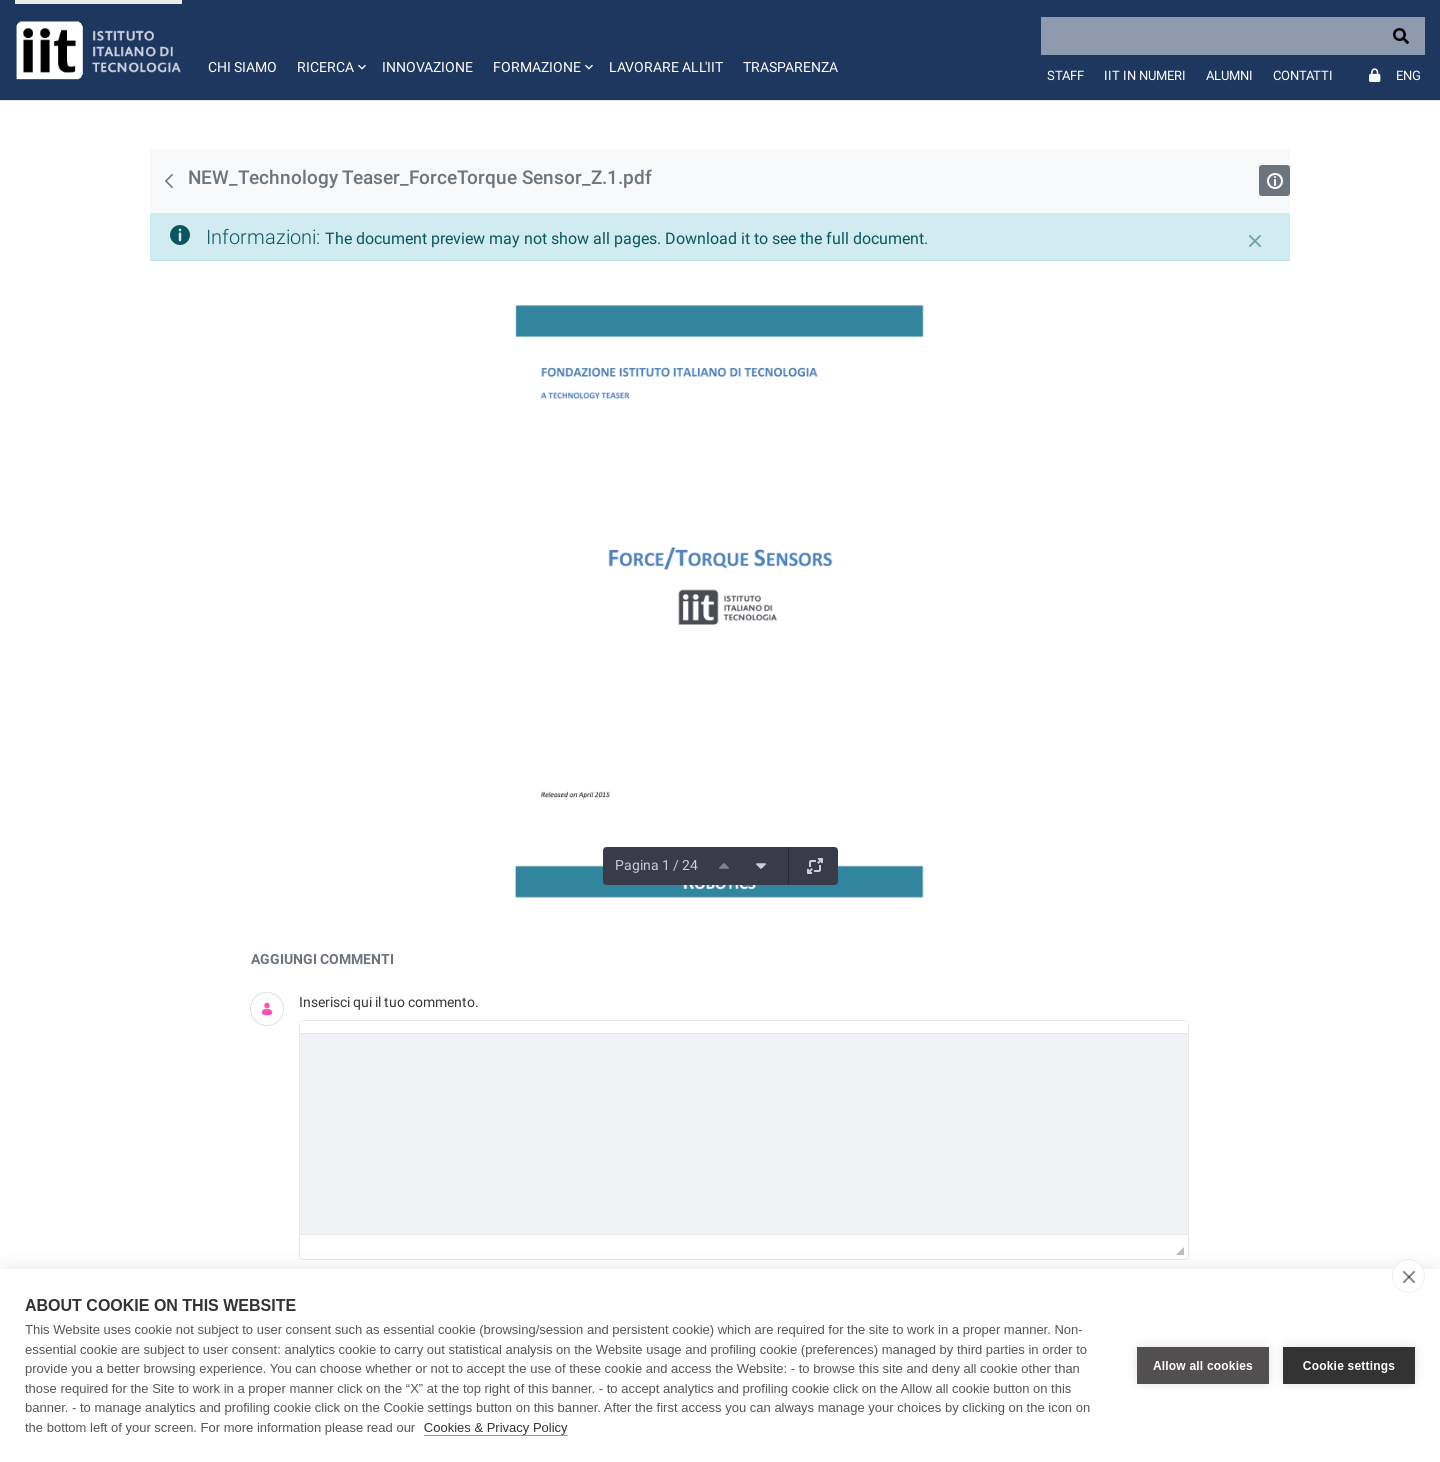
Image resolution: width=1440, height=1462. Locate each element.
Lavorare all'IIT (666, 67)
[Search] (1233, 36)
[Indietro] (169, 181)
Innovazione (427, 67)
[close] (1408, 1276)
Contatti (1303, 75)
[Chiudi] (1255, 241)
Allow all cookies (1203, 1366)
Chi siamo (242, 67)
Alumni (1229, 75)
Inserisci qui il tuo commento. (389, 1002)
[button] (329, 50)
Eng (1408, 75)
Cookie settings (1349, 1366)
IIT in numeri (1145, 75)
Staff (1065, 75)
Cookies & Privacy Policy (496, 1427)
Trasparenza (790, 67)
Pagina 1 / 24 (656, 865)
